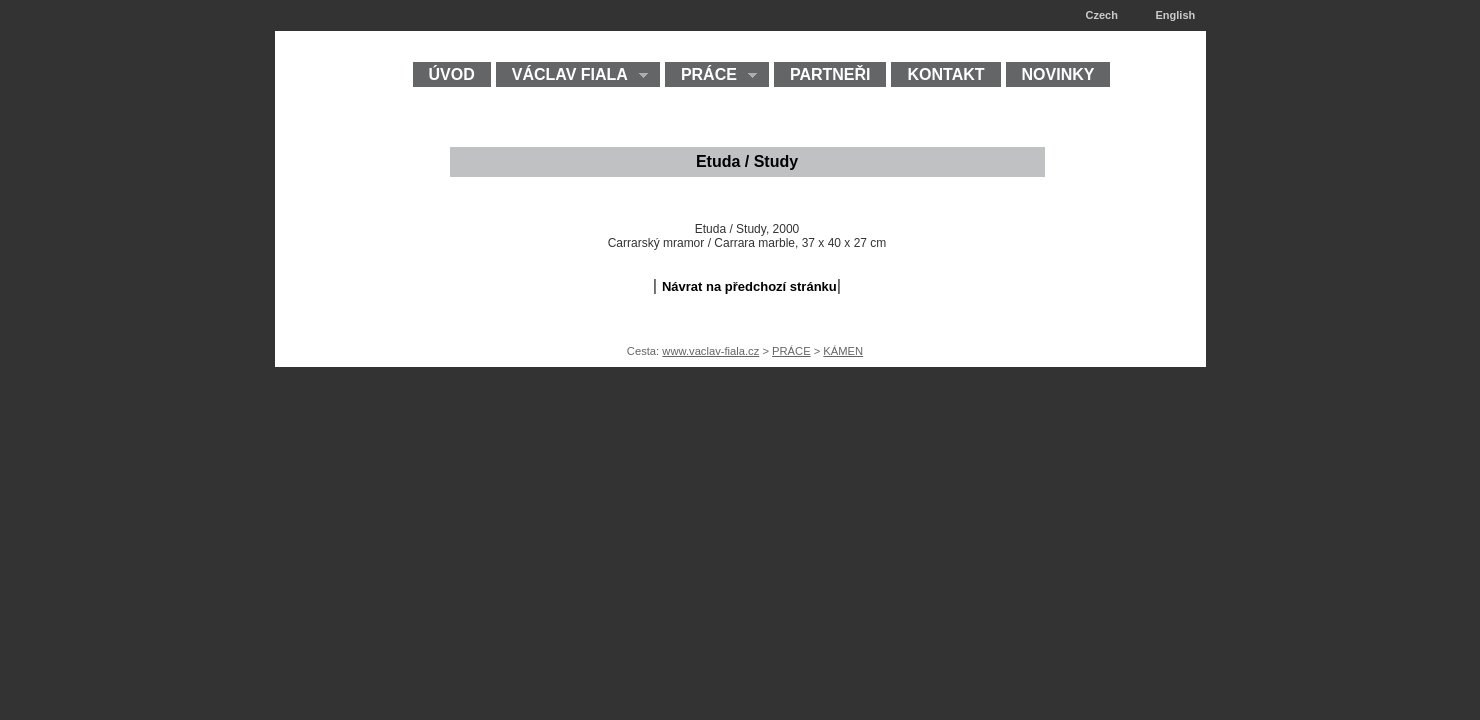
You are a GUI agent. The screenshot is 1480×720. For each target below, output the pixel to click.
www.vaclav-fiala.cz (710, 351)
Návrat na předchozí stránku (749, 286)
